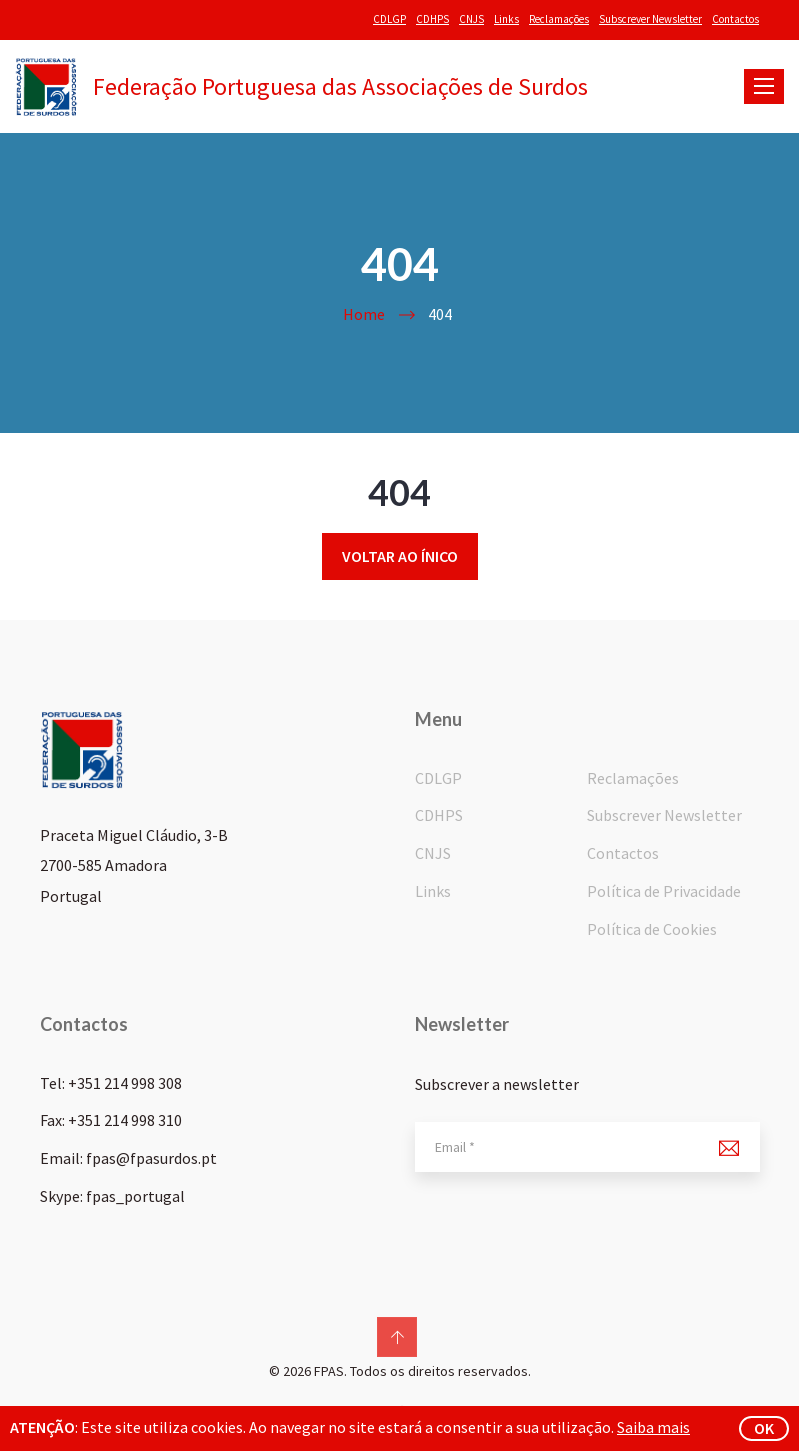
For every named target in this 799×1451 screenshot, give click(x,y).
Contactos (735, 19)
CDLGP (389, 19)
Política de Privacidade (664, 891)
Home (364, 314)
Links (506, 19)
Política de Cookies (652, 929)
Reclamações (559, 19)
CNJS (471, 19)
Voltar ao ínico (400, 556)
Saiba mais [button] (653, 1427)
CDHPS (432, 19)
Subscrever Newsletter (650, 19)
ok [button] (764, 1428)
